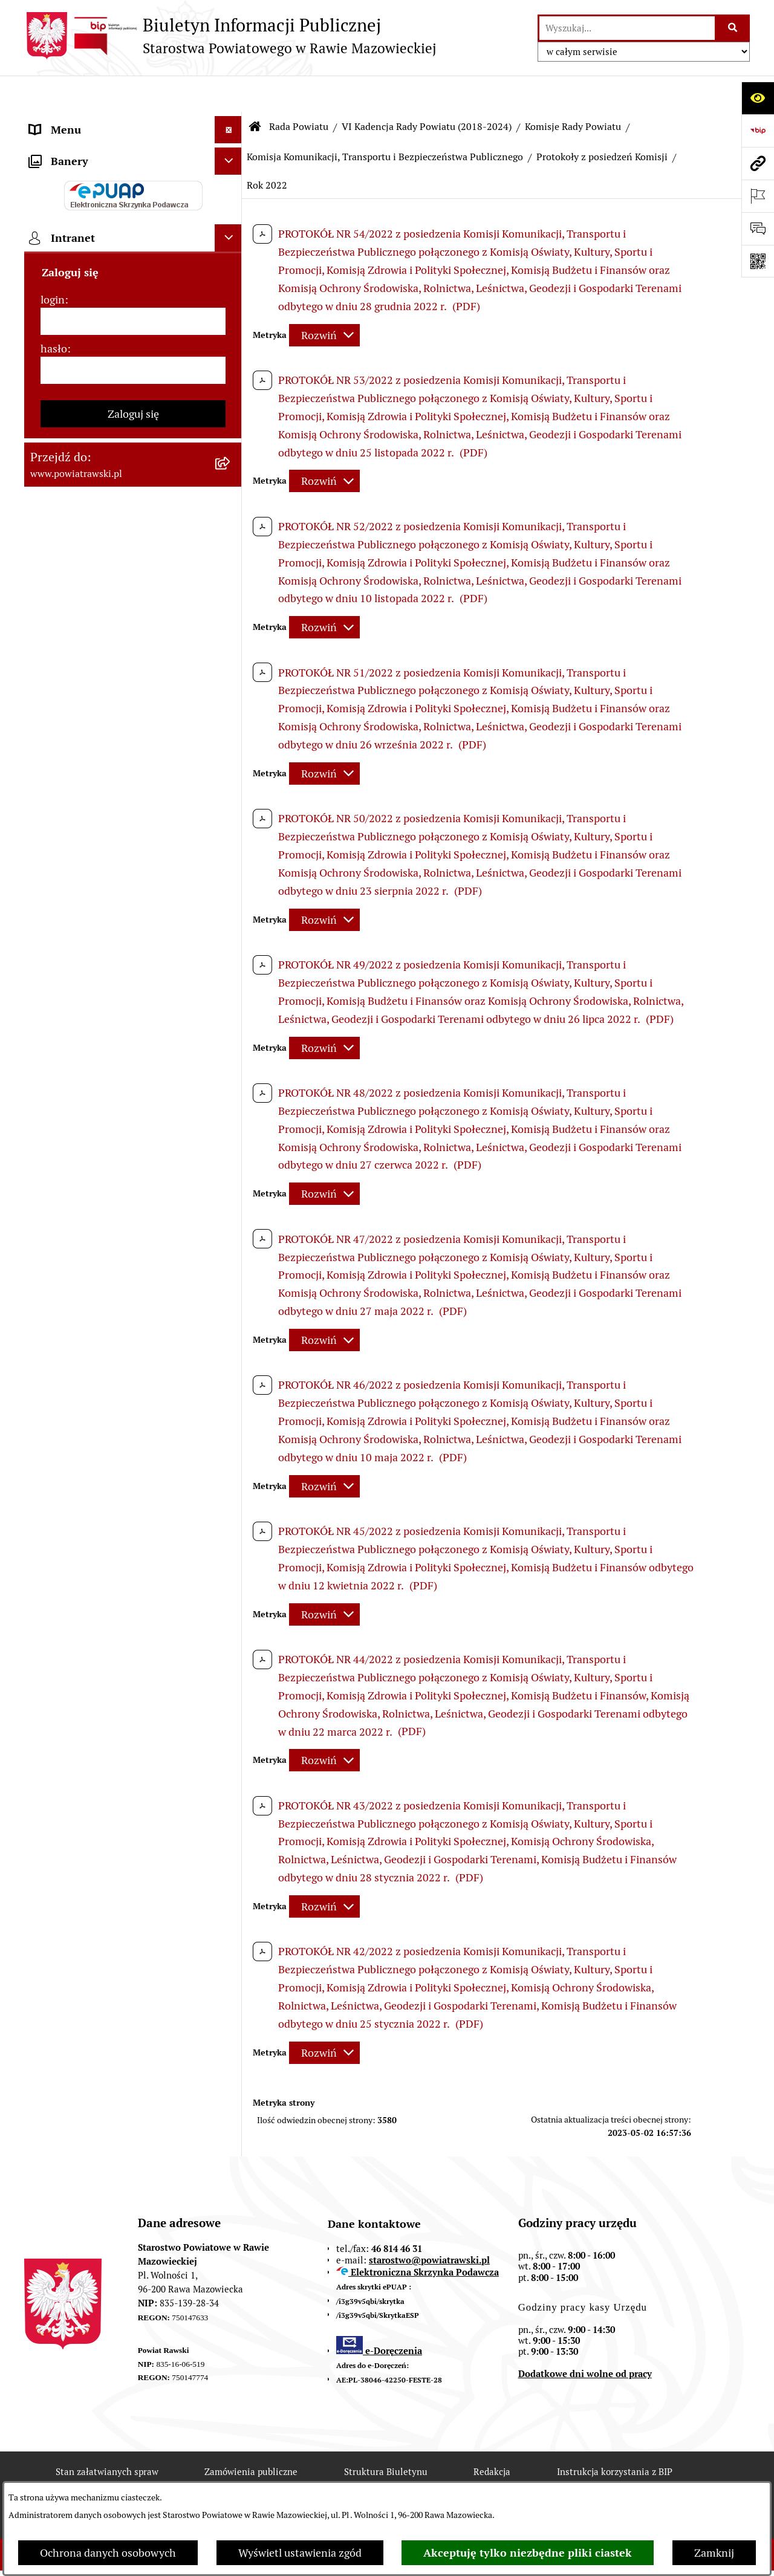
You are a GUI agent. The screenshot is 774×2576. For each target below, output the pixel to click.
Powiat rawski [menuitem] (63, 148)
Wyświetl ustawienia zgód (300, 2553)
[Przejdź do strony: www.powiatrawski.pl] (757, 163)
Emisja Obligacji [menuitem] (68, 648)
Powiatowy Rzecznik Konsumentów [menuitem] (115, 757)
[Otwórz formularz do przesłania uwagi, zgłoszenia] (757, 228)
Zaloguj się (133, 1177)
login (53, 1063)
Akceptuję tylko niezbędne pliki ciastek (527, 2553)
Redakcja (491, 2435)
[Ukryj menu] (228, 93)
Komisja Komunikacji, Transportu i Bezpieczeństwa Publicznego (385, 120)
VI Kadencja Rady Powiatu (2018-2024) (427, 90)
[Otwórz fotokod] (757, 261)
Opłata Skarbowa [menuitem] (70, 436)
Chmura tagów (487, 2479)
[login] (133, 1084)
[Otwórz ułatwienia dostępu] (757, 98)
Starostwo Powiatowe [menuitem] (81, 257)
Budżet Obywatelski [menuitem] (77, 311)
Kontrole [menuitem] (51, 839)
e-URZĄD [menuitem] (53, 284)
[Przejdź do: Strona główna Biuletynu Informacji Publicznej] (255, 90)
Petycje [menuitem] (47, 730)
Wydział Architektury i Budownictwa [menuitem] (117, 578)
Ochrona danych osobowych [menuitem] (98, 812)
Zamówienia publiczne (251, 2435)
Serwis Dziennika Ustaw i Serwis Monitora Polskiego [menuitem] (107, 515)
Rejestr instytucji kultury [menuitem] (89, 784)
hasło (54, 1112)
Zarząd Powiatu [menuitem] (67, 202)
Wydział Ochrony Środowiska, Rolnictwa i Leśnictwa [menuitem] (101, 613)
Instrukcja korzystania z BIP (614, 2435)
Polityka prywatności (607, 2479)
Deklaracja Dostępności (229, 2479)
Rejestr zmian (105, 2479)
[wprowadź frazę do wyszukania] (627, 28)
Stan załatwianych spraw (107, 2435)
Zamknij (714, 2553)
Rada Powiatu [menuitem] (62, 175)
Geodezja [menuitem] (52, 550)
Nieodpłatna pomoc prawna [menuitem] (96, 703)
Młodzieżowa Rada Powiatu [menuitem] (95, 229)
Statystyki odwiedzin (367, 2479)
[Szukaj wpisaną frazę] (733, 28)
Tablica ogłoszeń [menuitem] (69, 409)
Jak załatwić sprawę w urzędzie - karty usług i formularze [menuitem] (120, 373)
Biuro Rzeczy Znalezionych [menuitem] (94, 676)
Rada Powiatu (298, 90)
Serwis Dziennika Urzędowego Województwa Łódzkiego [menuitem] (102, 471)
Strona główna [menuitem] (65, 121)
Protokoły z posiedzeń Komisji (602, 120)
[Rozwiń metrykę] (324, 299)
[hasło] (133, 1133)
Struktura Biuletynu (386, 2435)
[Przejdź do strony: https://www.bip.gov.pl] (757, 130)
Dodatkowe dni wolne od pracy (585, 2337)
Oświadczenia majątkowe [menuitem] (90, 338)
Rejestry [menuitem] (49, 893)
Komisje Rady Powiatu (573, 90)
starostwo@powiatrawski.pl (429, 2224)
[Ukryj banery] (228, 924)
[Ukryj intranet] (228, 1001)
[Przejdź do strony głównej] (230, 35)
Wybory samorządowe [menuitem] (82, 866)
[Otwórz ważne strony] (757, 196)
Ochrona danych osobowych (108, 2553)
